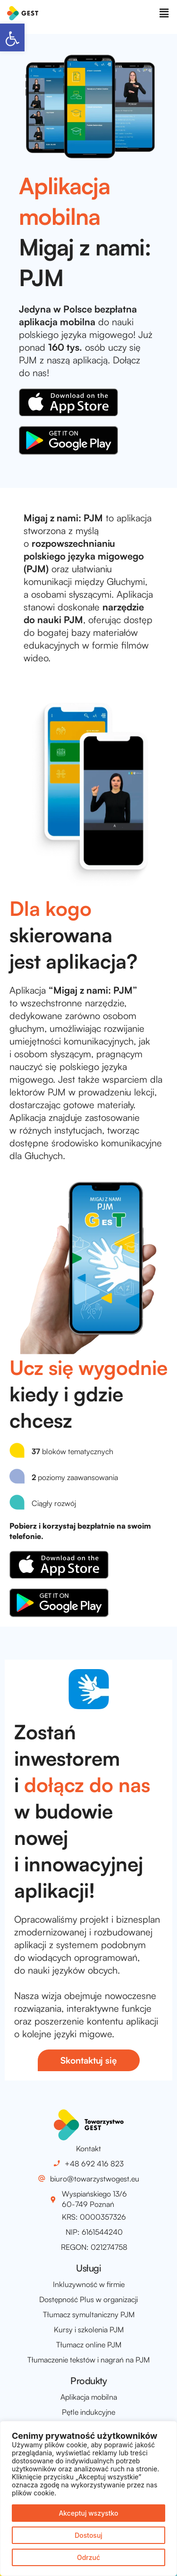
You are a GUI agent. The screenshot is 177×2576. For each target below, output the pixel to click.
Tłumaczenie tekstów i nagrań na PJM (88, 2359)
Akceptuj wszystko (88, 2513)
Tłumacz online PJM (88, 2344)
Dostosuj (88, 2535)
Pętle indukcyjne (88, 2412)
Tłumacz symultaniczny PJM (89, 2314)
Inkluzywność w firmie (89, 2284)
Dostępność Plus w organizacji (88, 2299)
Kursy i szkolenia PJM (89, 2329)
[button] (12, 37)
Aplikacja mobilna (88, 2397)
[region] (88, 2498)
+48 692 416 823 (94, 2163)
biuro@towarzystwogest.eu (94, 2178)
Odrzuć (88, 2557)
